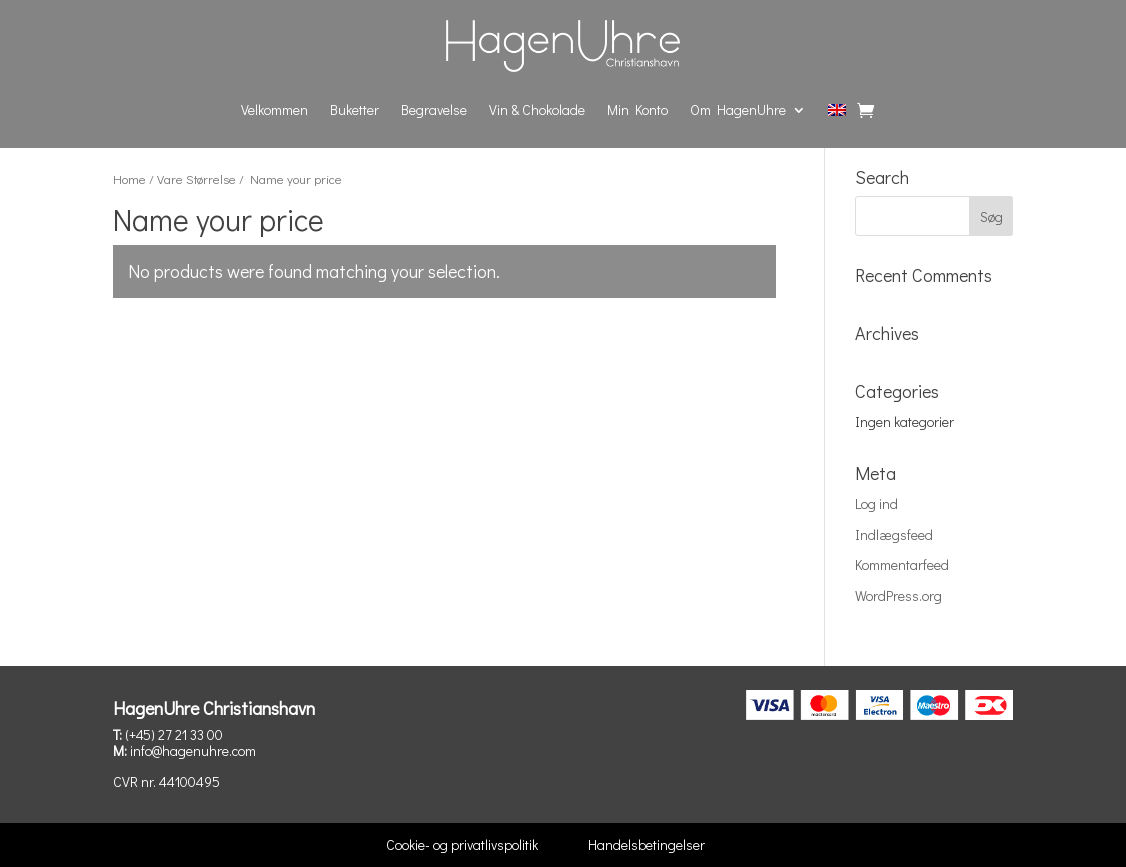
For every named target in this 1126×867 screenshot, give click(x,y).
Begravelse (434, 109)
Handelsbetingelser (646, 844)
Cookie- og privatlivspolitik (462, 844)
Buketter (354, 109)
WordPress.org (898, 595)
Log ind (876, 503)
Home (129, 179)
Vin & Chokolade (537, 109)
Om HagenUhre (738, 109)
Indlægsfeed (894, 534)
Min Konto (637, 109)
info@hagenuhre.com (193, 750)
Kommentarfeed (902, 564)
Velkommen (274, 109)
